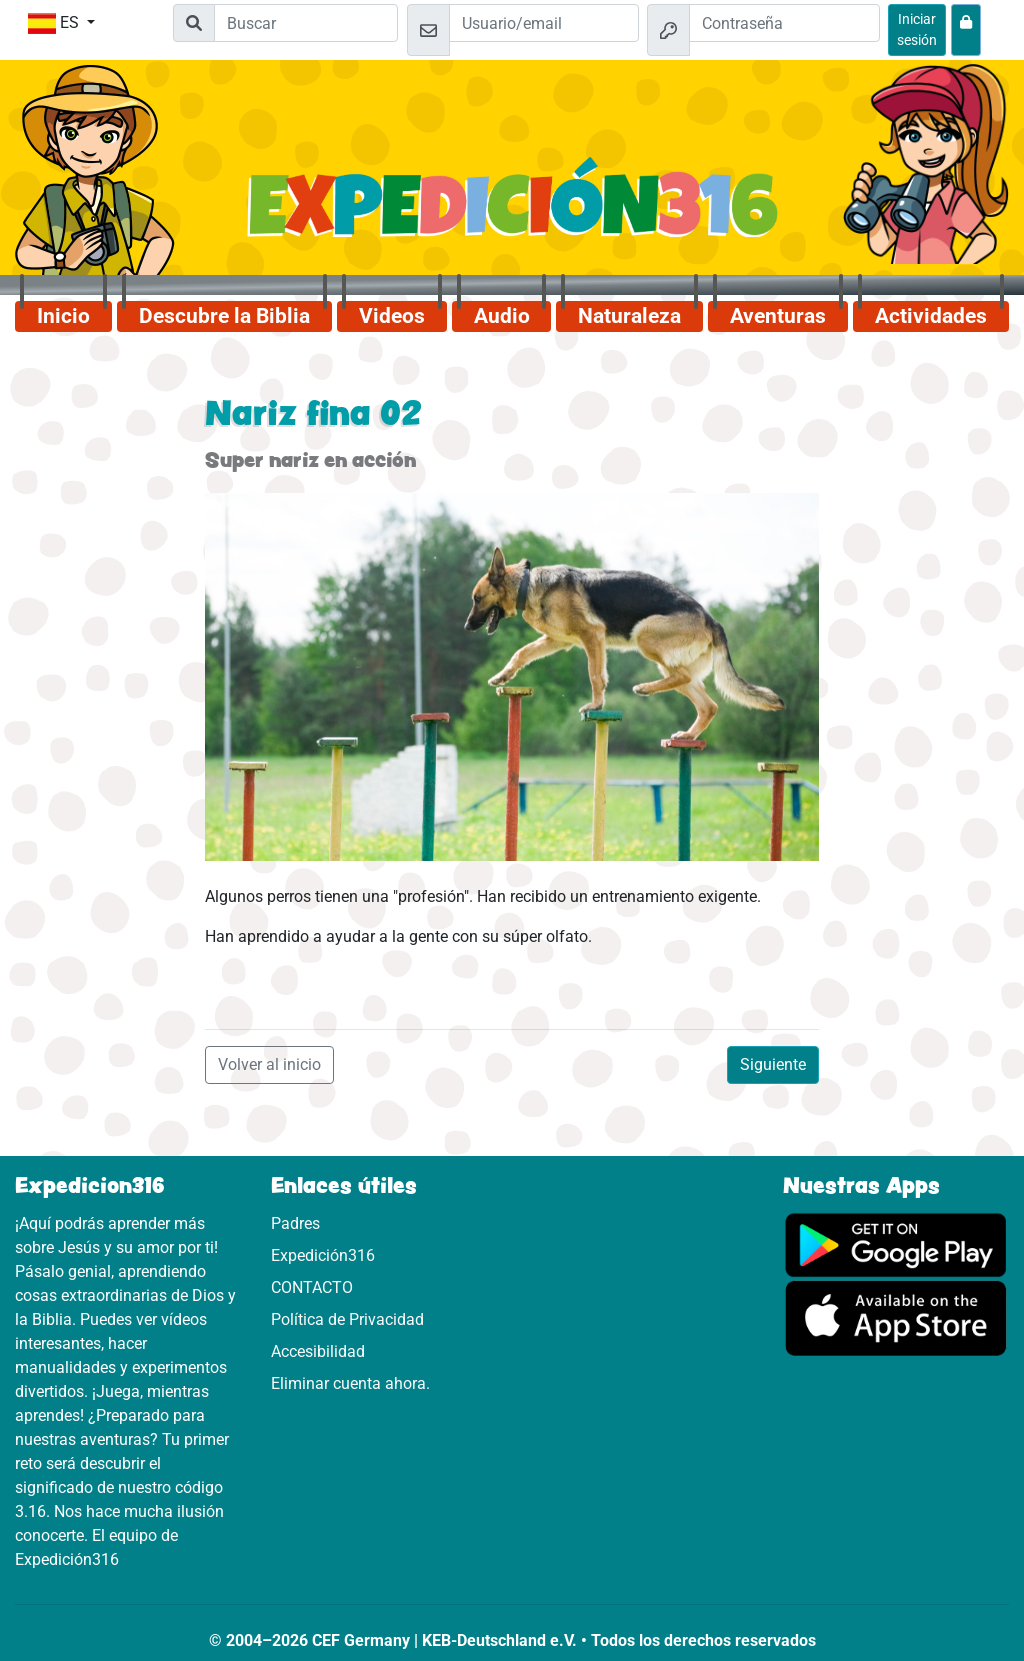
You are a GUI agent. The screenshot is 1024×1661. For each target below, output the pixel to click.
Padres (295, 1223)
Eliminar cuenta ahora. (350, 1383)
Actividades (931, 316)
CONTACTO (312, 1287)
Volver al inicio (269, 1064)
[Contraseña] (784, 23)
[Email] (544, 23)
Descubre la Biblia (224, 316)
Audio (502, 316)
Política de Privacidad (347, 1319)
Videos (392, 316)
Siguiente (773, 1064)
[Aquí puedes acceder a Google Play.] (896, 1243)
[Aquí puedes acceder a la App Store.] (896, 1317)
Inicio (63, 316)
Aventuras (778, 316)
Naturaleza (629, 316)
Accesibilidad (318, 1351)
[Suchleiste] (305, 23)
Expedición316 (323, 1255)
